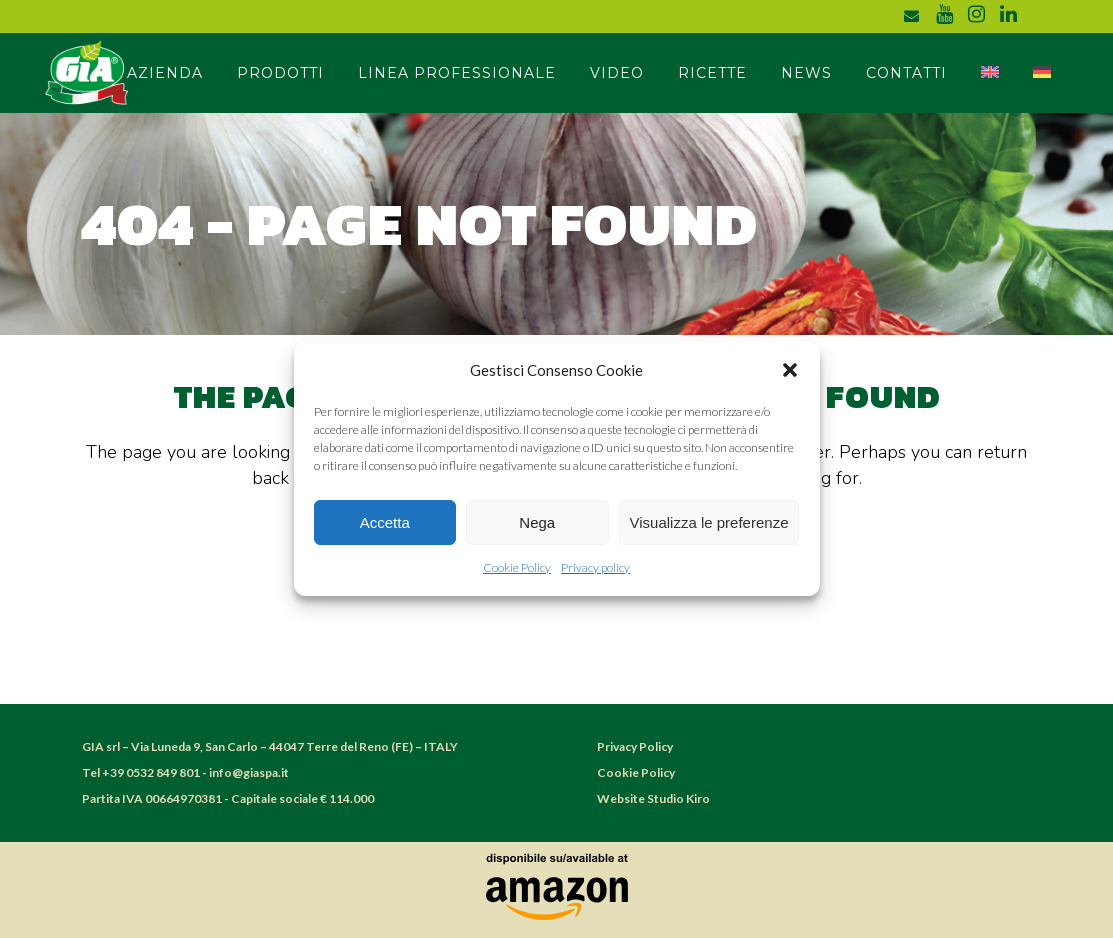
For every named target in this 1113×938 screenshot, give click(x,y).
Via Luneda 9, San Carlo (195, 746)
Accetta (385, 522)
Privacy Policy (635, 746)
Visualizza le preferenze (709, 522)
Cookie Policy (517, 567)
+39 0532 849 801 (151, 772)
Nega (537, 522)
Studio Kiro (678, 798)
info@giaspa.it (249, 772)
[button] (790, 370)
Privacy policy (595, 567)
